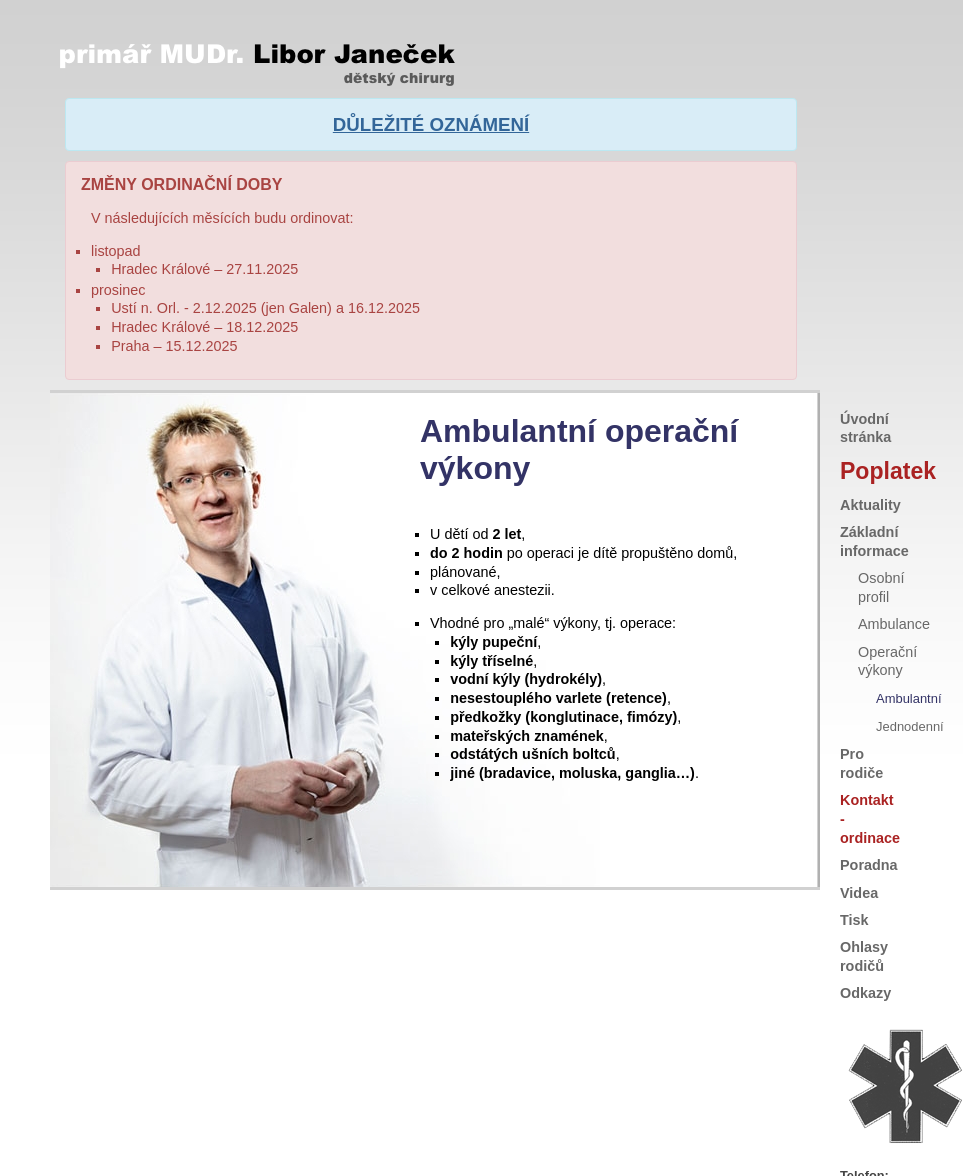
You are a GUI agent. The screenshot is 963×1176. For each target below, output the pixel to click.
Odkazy (865, 930)
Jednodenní (910, 662)
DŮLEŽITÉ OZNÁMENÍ (431, 121)
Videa (859, 829)
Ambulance (894, 561)
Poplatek (866, 407)
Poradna (869, 802)
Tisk (854, 856)
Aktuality (870, 441)
